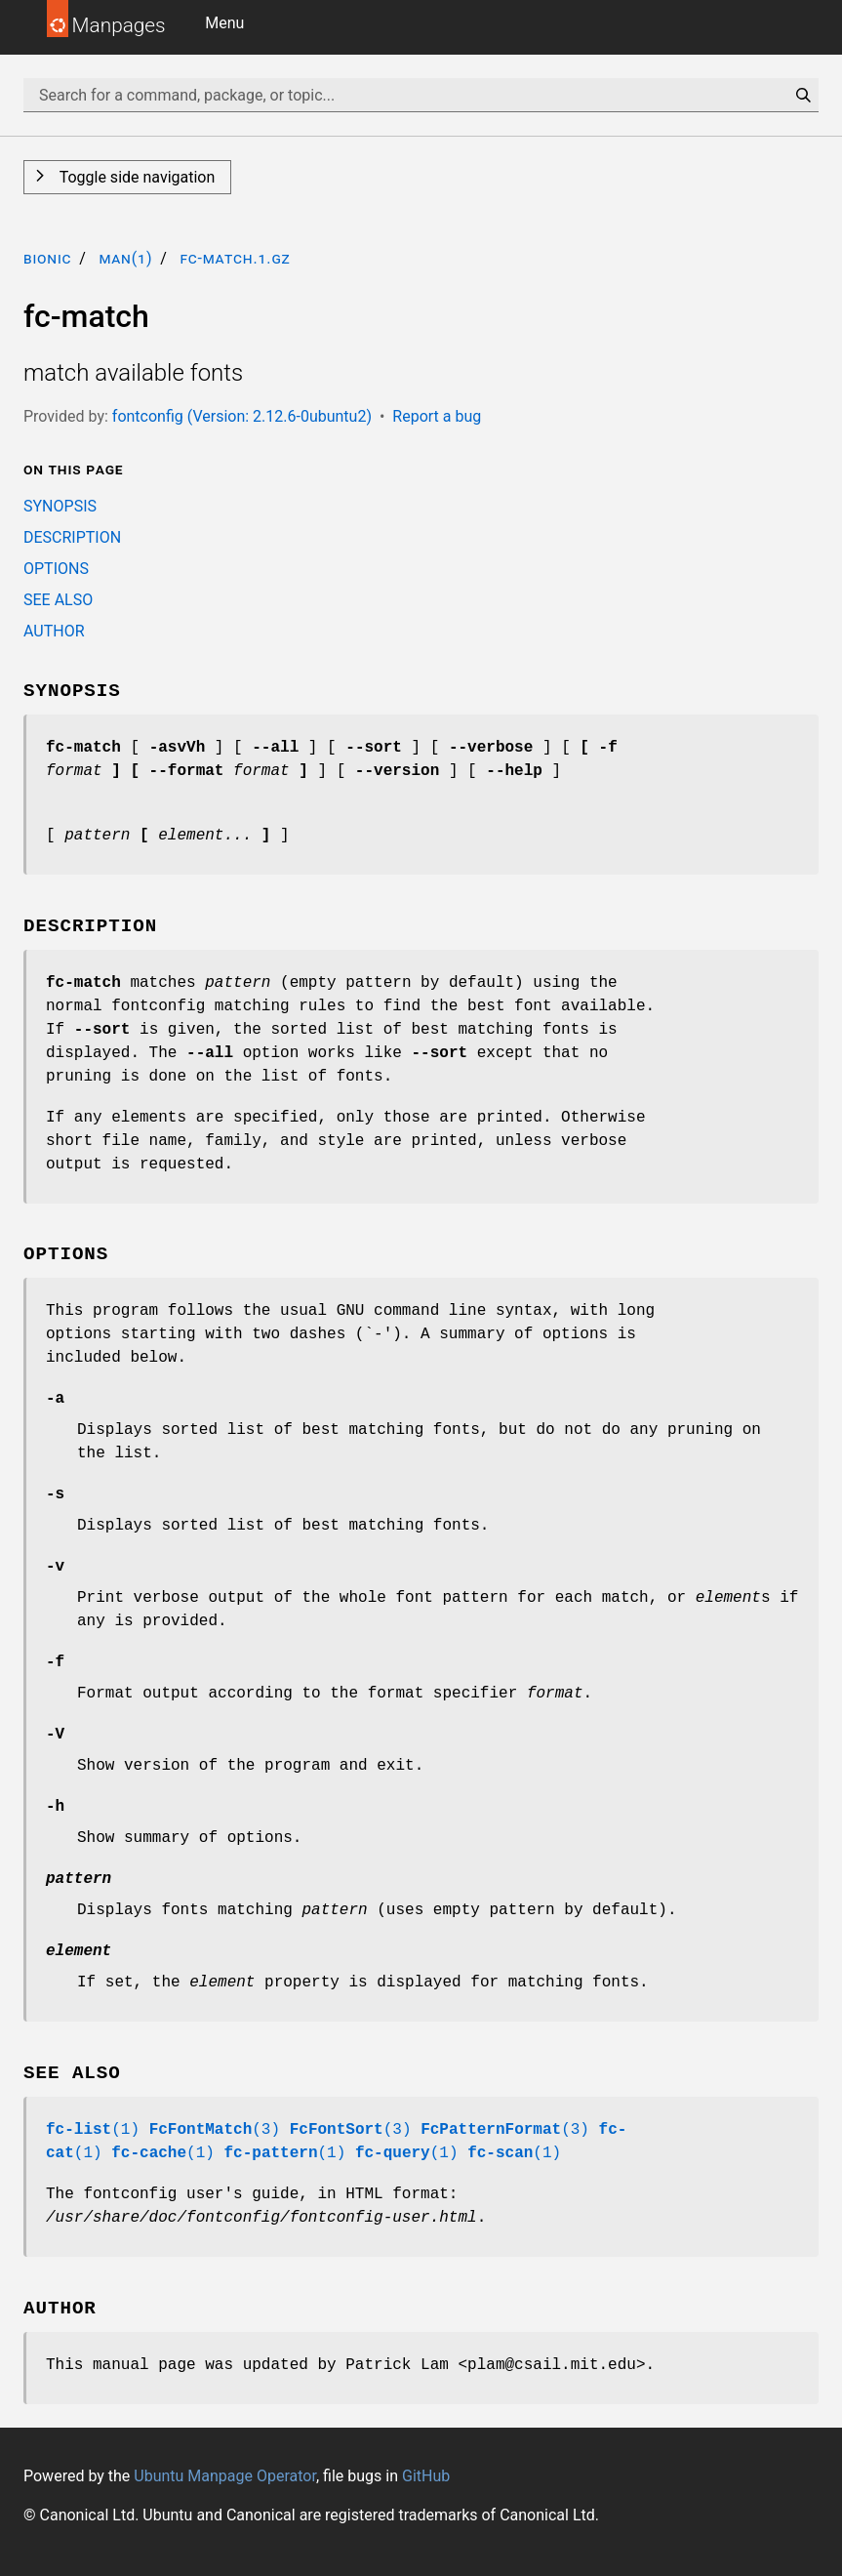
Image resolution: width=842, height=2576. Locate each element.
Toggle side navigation (135, 177)
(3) (214, 2130)
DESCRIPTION (72, 537)
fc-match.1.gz (235, 258)
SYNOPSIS (60, 506)
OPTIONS (56, 568)
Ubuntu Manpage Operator (225, 2476)
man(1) (125, 258)
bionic (47, 258)
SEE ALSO (58, 600)
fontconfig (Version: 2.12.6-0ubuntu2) (242, 416)
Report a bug (436, 416)
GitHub (426, 2476)
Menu (224, 23)
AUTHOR (54, 631)
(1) (93, 2130)
